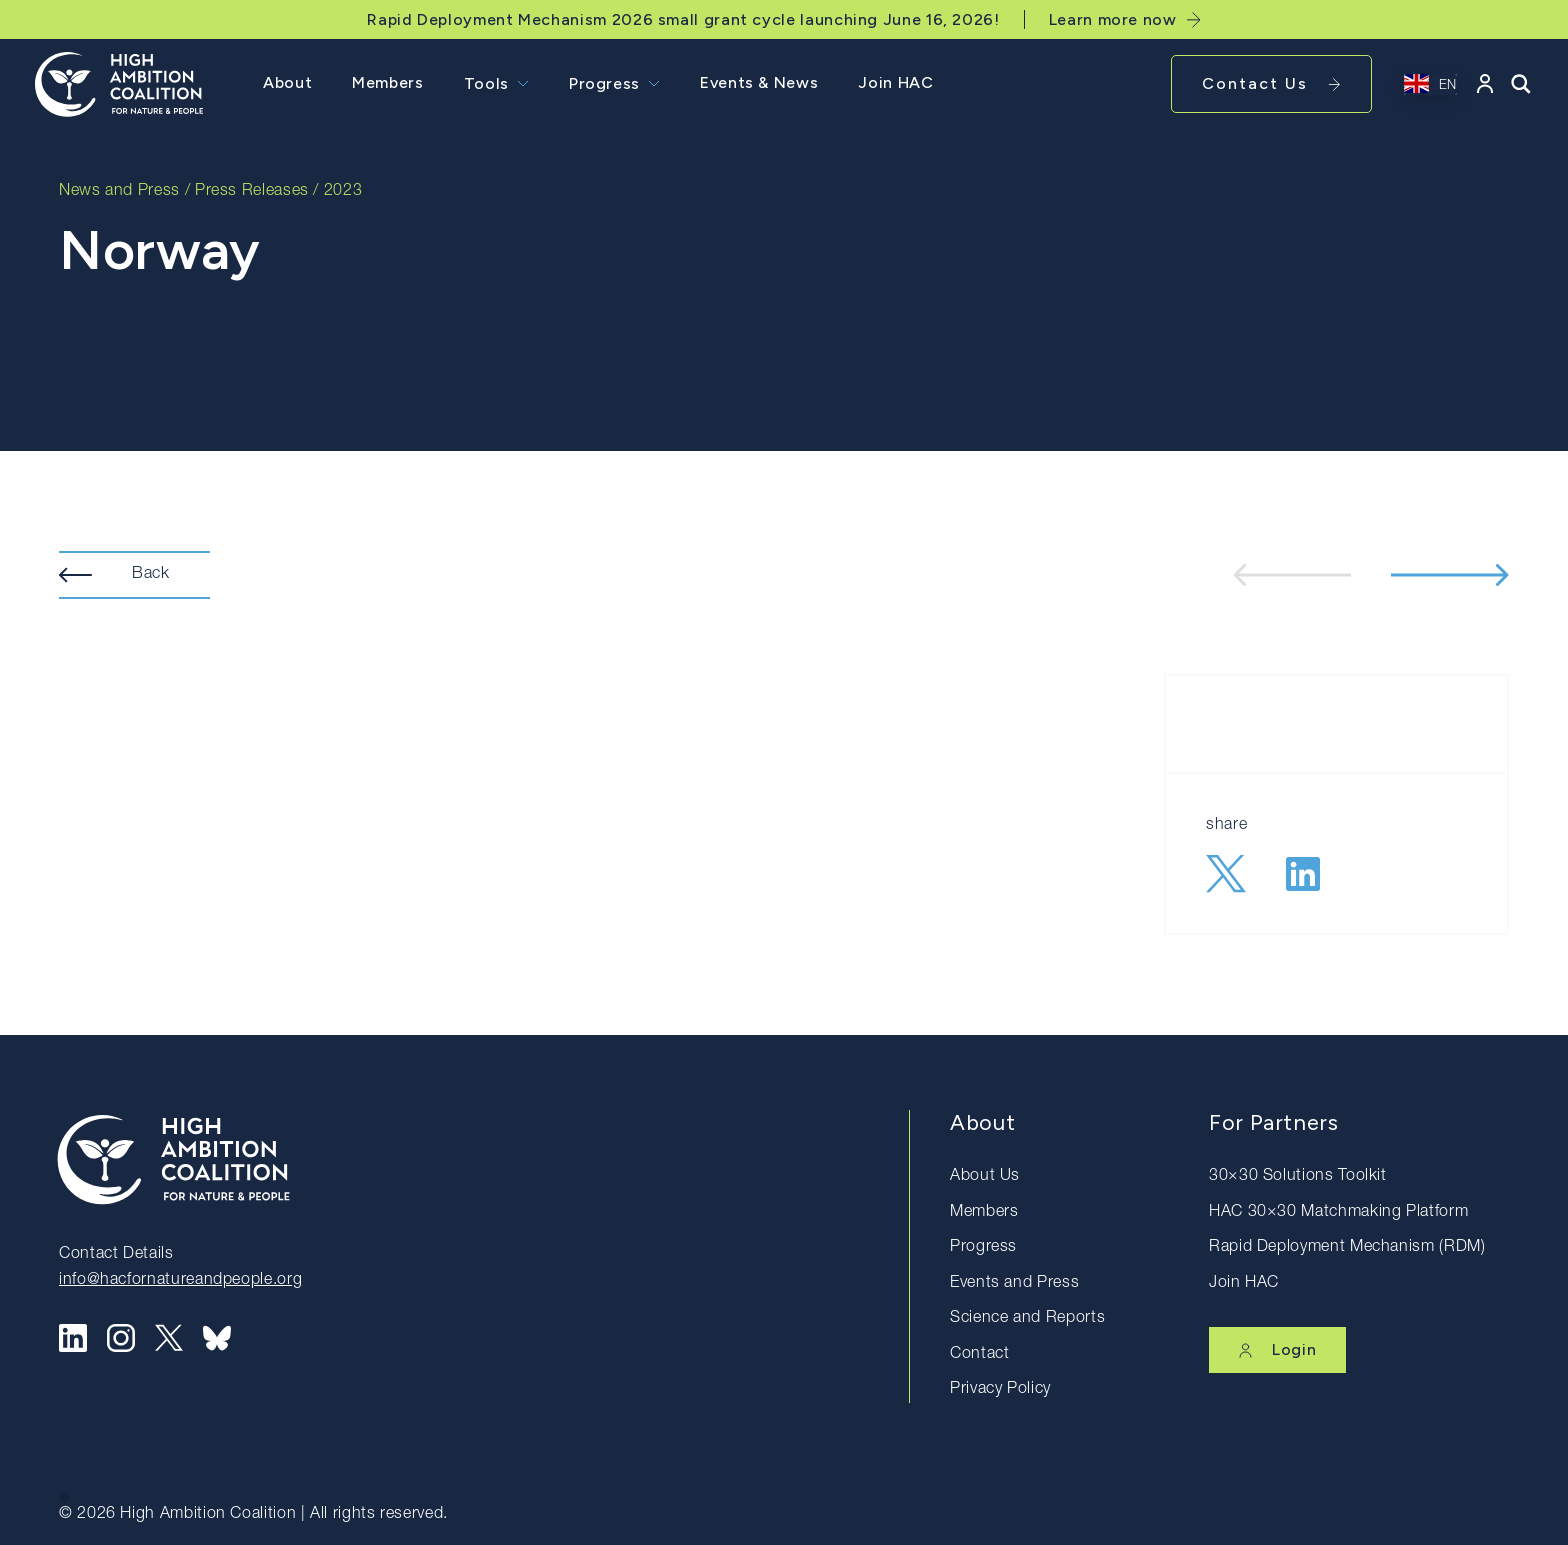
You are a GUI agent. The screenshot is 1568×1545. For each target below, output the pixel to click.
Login (1277, 1349)
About (287, 82)
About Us (985, 1177)
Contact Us (1271, 83)
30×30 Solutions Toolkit (1298, 1177)
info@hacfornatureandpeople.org (180, 1281)
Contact (979, 1355)
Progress (604, 83)
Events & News (759, 82)
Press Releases (252, 192)
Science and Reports (1027, 1319)
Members (387, 82)
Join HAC (895, 82)
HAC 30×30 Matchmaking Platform (1338, 1213)
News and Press (119, 192)
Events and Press (1014, 1284)
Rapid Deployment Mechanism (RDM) (1347, 1248)
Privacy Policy (1000, 1390)
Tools (486, 83)
